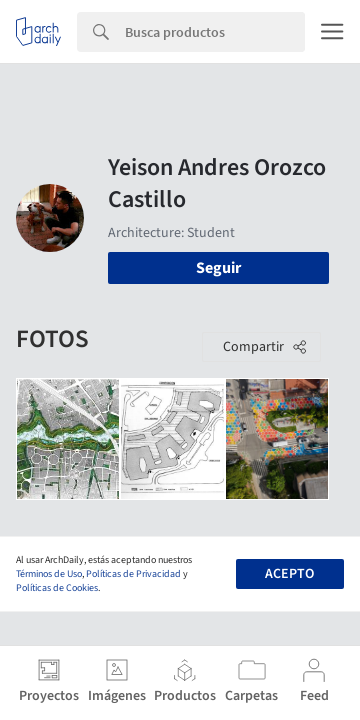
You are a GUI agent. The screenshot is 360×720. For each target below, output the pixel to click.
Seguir (218, 268)
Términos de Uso (49, 574)
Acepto (289, 574)
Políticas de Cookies (57, 588)
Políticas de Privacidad (133, 574)
